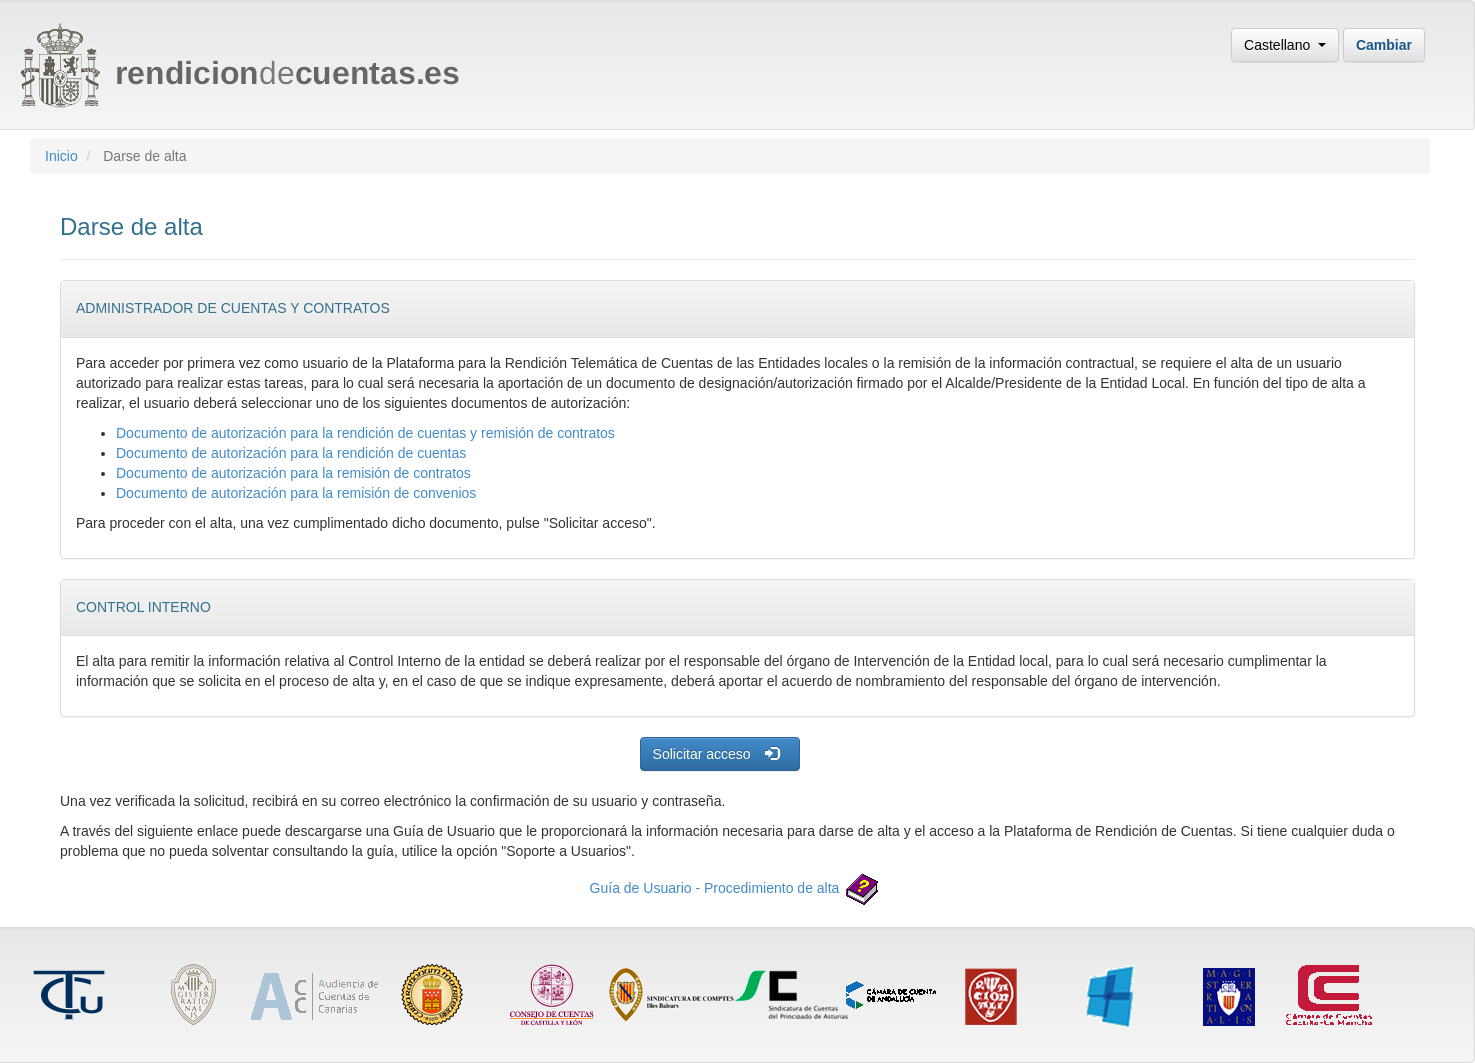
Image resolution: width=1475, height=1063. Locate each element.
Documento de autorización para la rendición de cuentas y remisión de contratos (365, 433)
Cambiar (1384, 45)
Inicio (61, 156)
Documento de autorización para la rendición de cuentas (291, 453)
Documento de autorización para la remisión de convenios (296, 493)
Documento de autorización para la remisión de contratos (293, 473)
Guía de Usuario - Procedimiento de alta (738, 888)
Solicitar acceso (716, 754)
